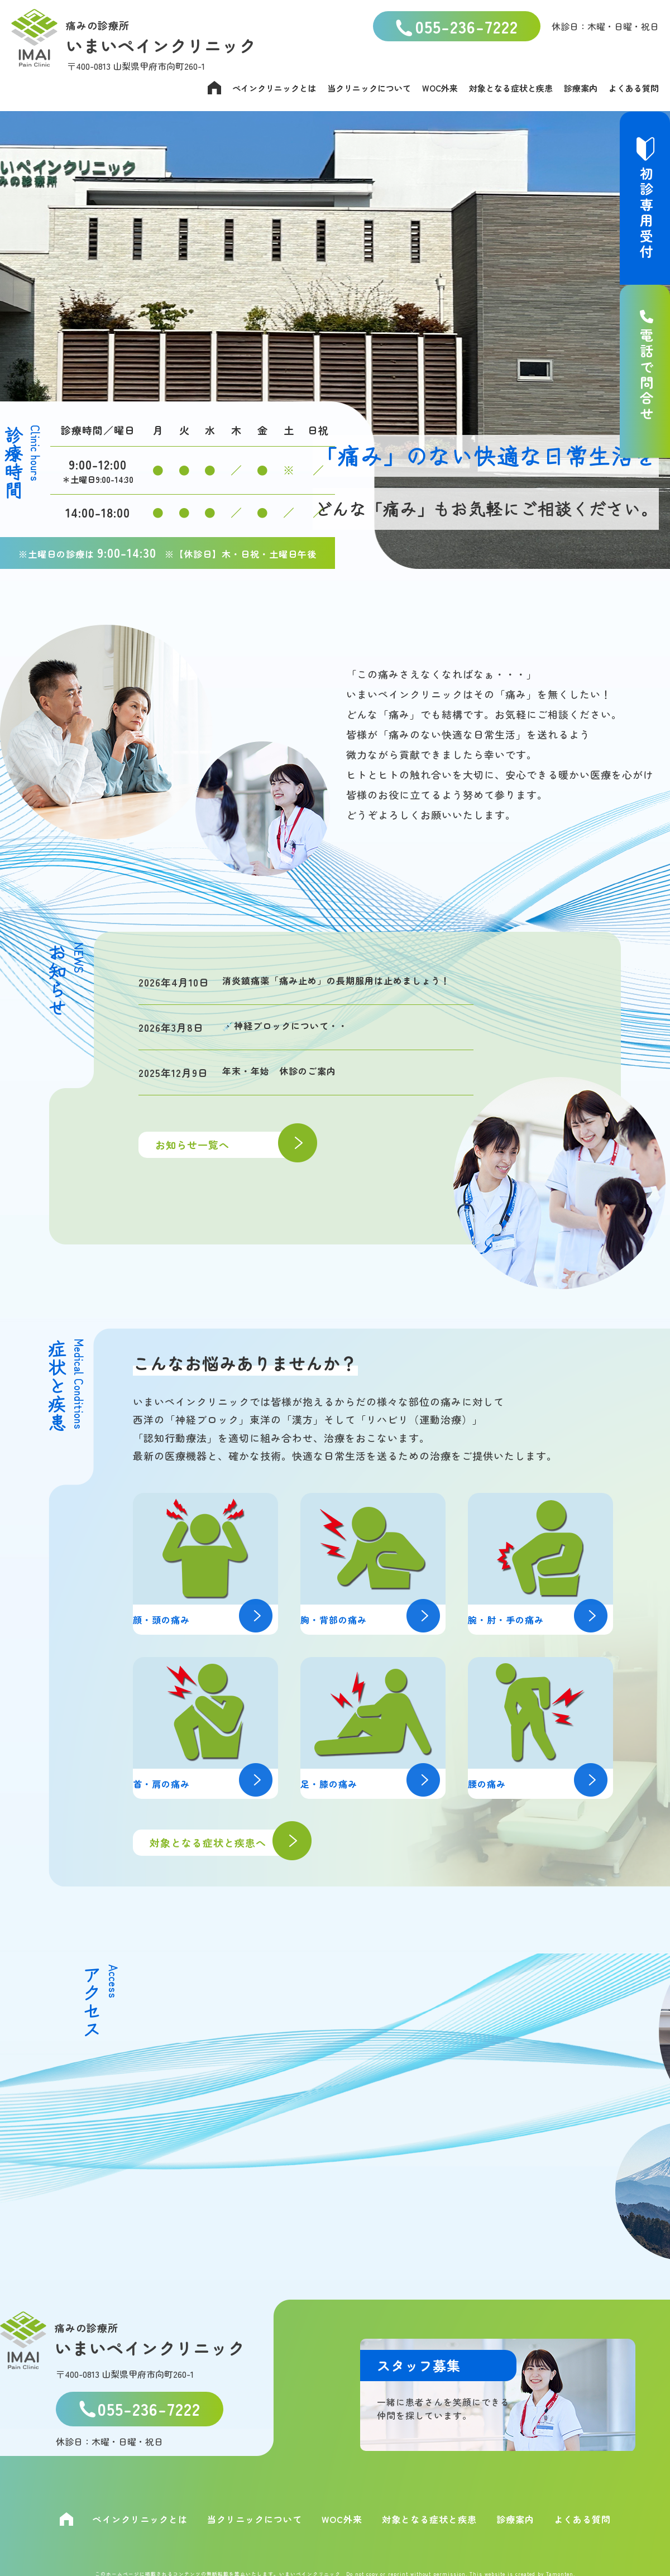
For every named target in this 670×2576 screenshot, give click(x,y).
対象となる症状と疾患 (511, 88)
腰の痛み (544, 1783)
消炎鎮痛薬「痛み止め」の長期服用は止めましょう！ (339, 988)
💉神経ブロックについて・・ (292, 1043)
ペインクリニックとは (274, 88)
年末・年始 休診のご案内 (286, 1090)
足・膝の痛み (377, 1783)
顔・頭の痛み (209, 1618)
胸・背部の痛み (377, 1618)
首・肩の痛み (209, 1783)
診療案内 (580, 88)
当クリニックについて (369, 88)
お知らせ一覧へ (230, 1165)
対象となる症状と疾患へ (225, 1843)
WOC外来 (440, 88)
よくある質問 (634, 88)
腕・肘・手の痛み (544, 1618)
